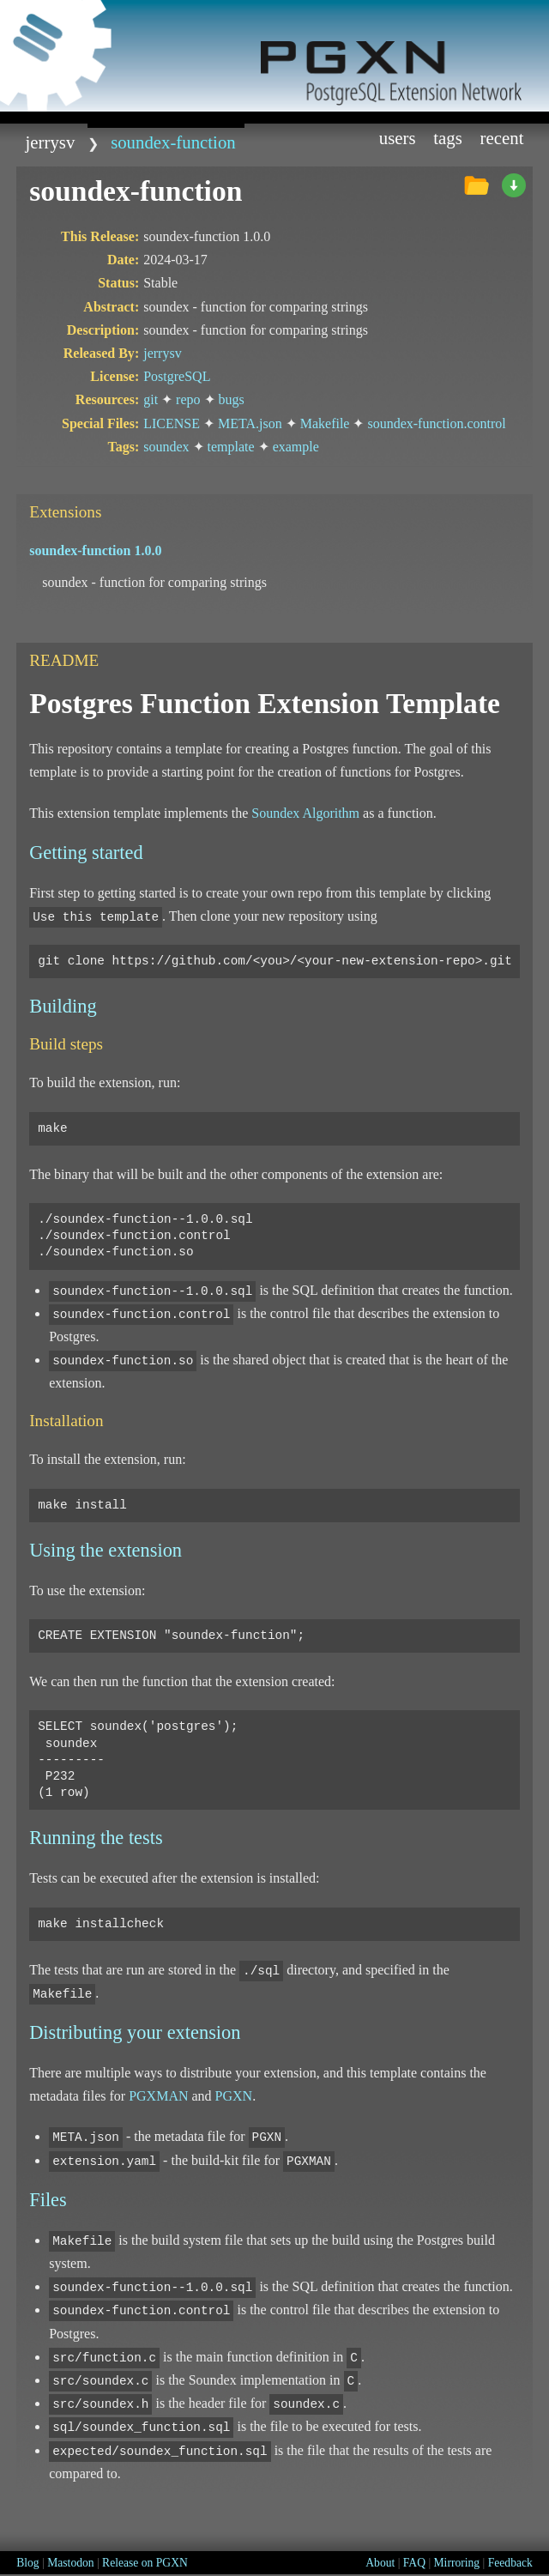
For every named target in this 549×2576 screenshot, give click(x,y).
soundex (166, 446)
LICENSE (171, 423)
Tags (447, 138)
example (296, 446)
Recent (502, 138)
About (380, 2562)
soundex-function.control (436, 423)
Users (397, 138)
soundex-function (173, 142)
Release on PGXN (145, 2562)
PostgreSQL (176, 376)
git (150, 399)
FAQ (414, 2562)
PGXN (234, 2096)
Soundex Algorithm (305, 813)
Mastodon (70, 2562)
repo (188, 399)
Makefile (325, 423)
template (231, 446)
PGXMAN (158, 2096)
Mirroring (457, 2562)
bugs (231, 399)
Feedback (510, 2562)
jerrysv (50, 142)
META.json (250, 423)
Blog (27, 2562)
